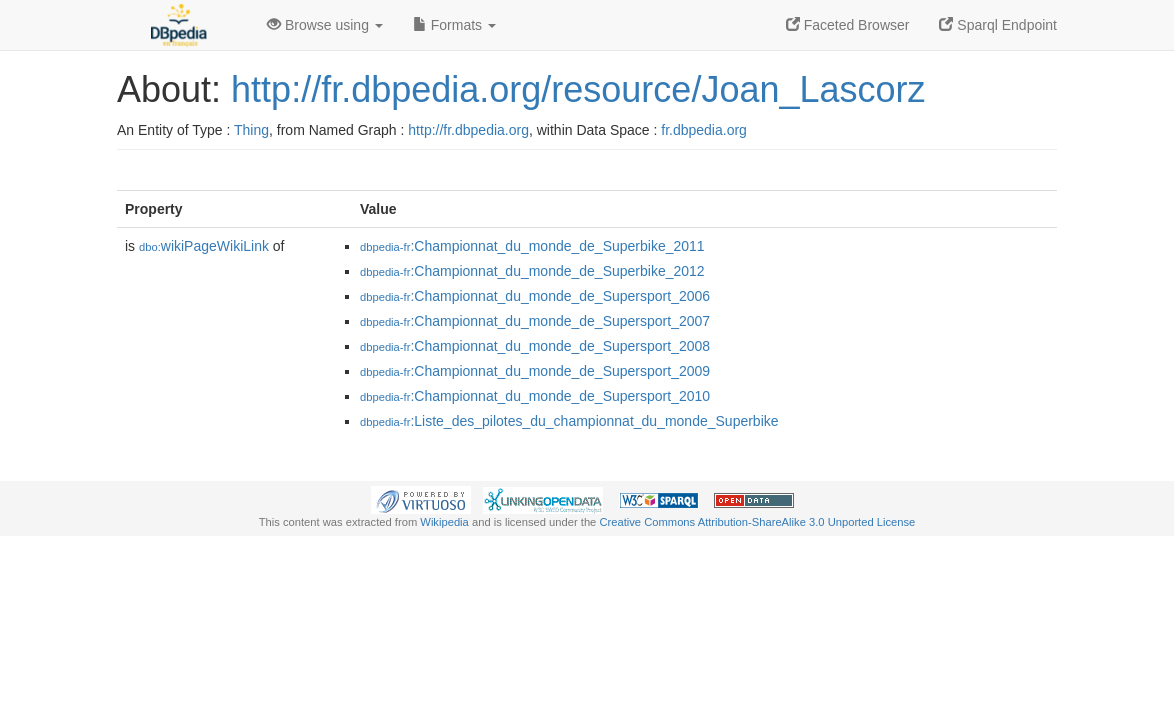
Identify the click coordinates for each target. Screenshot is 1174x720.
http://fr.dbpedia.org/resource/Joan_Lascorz (578, 89)
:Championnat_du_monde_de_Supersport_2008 (535, 346)
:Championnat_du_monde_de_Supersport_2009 (535, 371)
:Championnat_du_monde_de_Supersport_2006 (535, 296)
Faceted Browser (848, 25)
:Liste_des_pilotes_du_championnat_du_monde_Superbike (569, 421)
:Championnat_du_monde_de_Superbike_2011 (532, 246)
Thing (251, 130)
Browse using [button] (325, 25)
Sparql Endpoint (998, 25)
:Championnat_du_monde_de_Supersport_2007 (535, 321)
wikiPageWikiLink (204, 246)
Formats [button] (454, 25)
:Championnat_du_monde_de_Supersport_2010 (535, 396)
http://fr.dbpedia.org (468, 130)
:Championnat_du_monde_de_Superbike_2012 (532, 271)
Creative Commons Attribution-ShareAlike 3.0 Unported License (757, 522)
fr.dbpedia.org (704, 130)
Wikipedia (444, 522)
